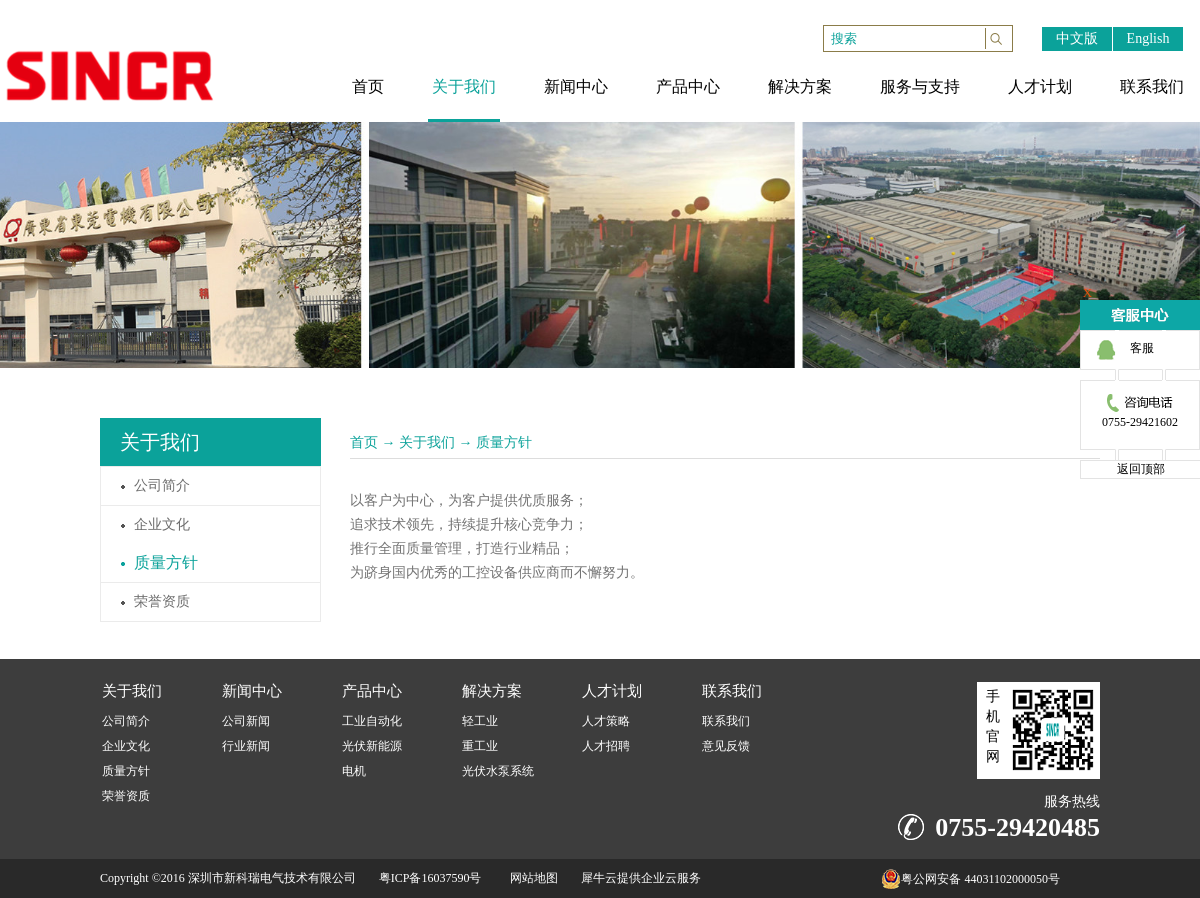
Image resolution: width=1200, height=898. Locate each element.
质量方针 (504, 442)
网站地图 (531, 878)
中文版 (1077, 38)
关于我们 (427, 442)
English (1148, 38)
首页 (364, 442)
